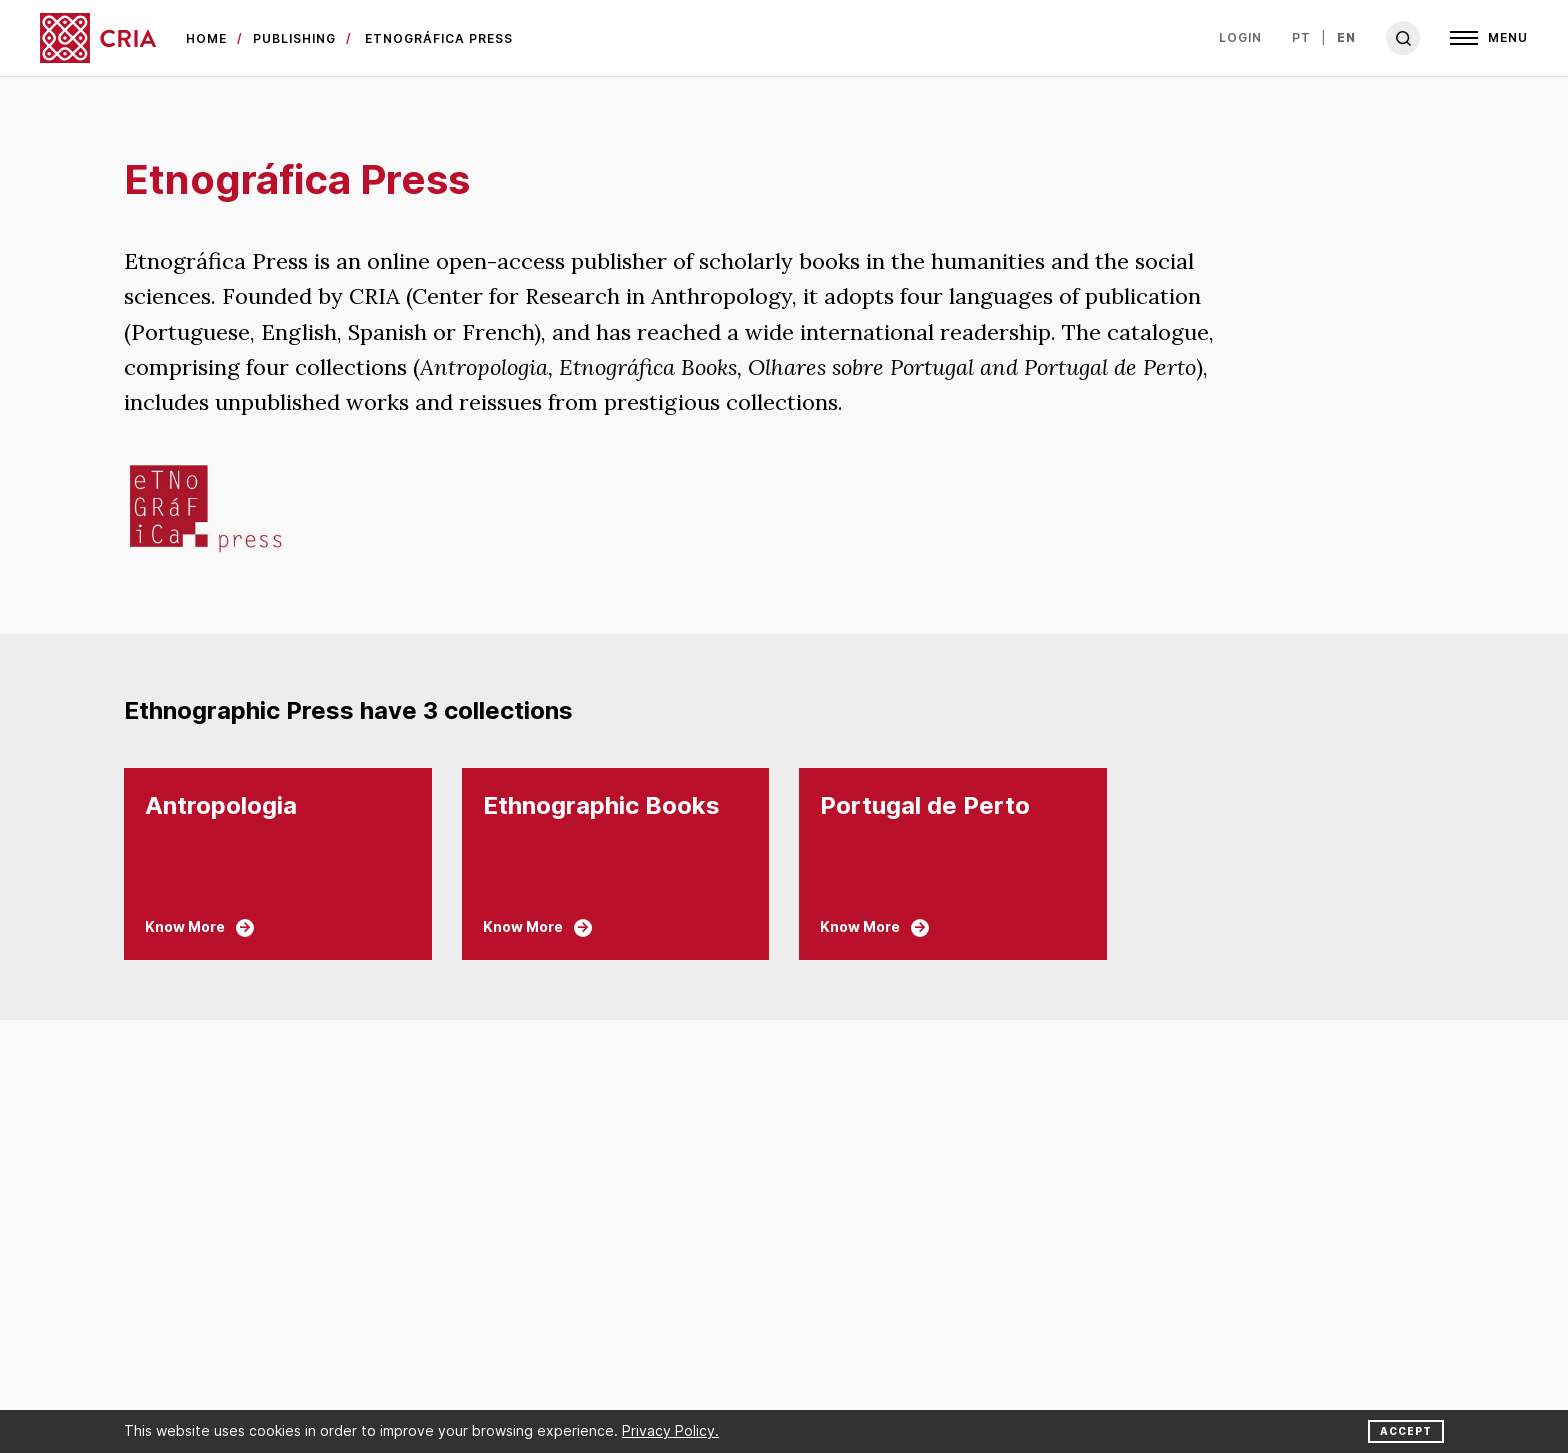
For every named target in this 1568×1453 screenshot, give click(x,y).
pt (1301, 37)
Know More (199, 927)
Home (206, 38)
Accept (1406, 1431)
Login (1240, 37)
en (1346, 37)
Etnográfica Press (439, 38)
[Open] (1489, 38)
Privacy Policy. (670, 1430)
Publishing (294, 38)
